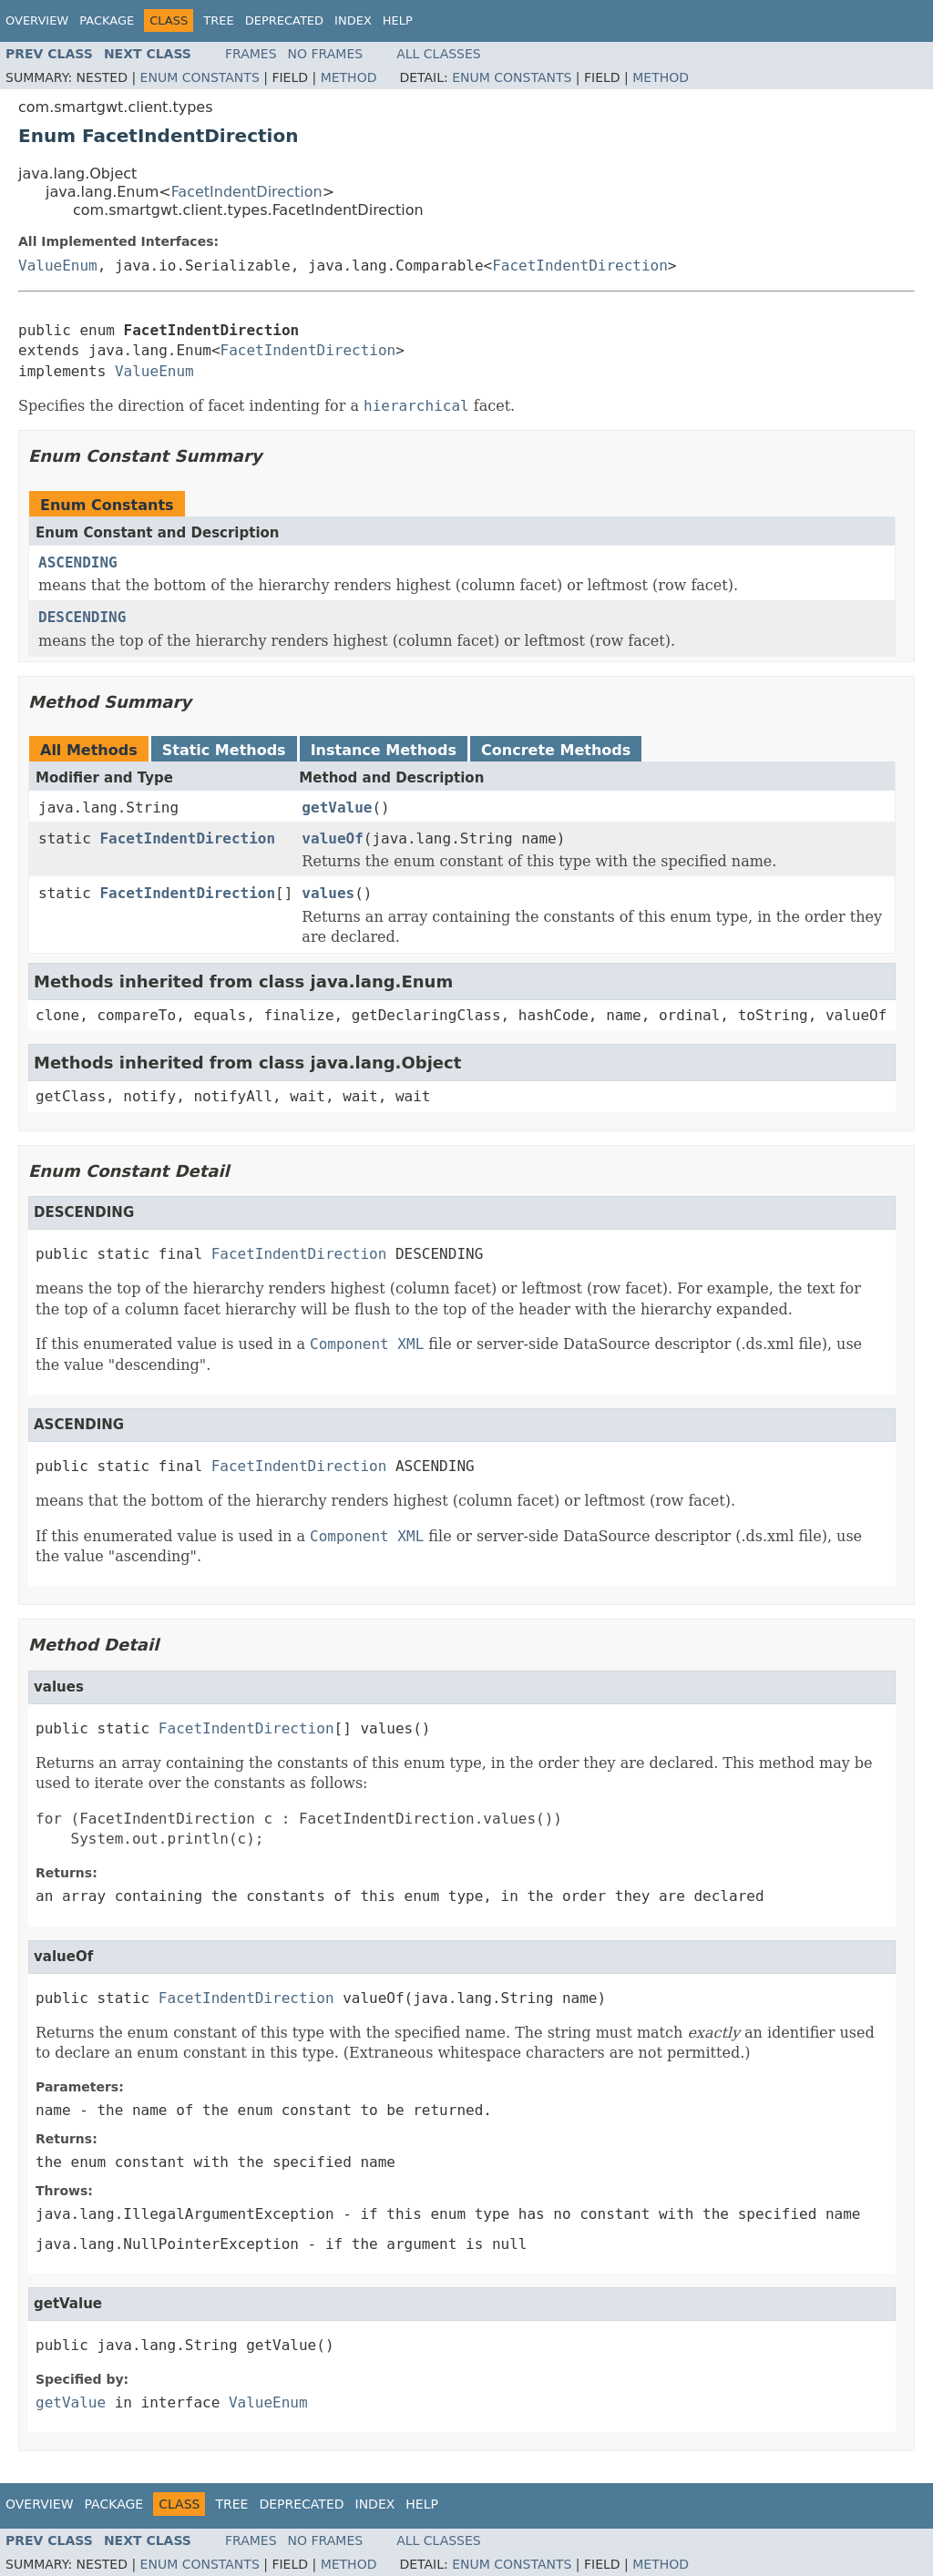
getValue (337, 807)
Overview (36, 20)
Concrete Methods (556, 750)
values (328, 893)
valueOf (332, 838)
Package (106, 20)
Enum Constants (200, 77)
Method (349, 77)
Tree (218, 20)
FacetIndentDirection (247, 191)
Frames (251, 53)
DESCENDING (82, 617)
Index (353, 20)
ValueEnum (57, 265)
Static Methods (224, 750)
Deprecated (284, 20)
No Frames (326, 53)
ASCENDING (78, 562)
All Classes (438, 53)
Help (398, 20)
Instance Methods (383, 750)
